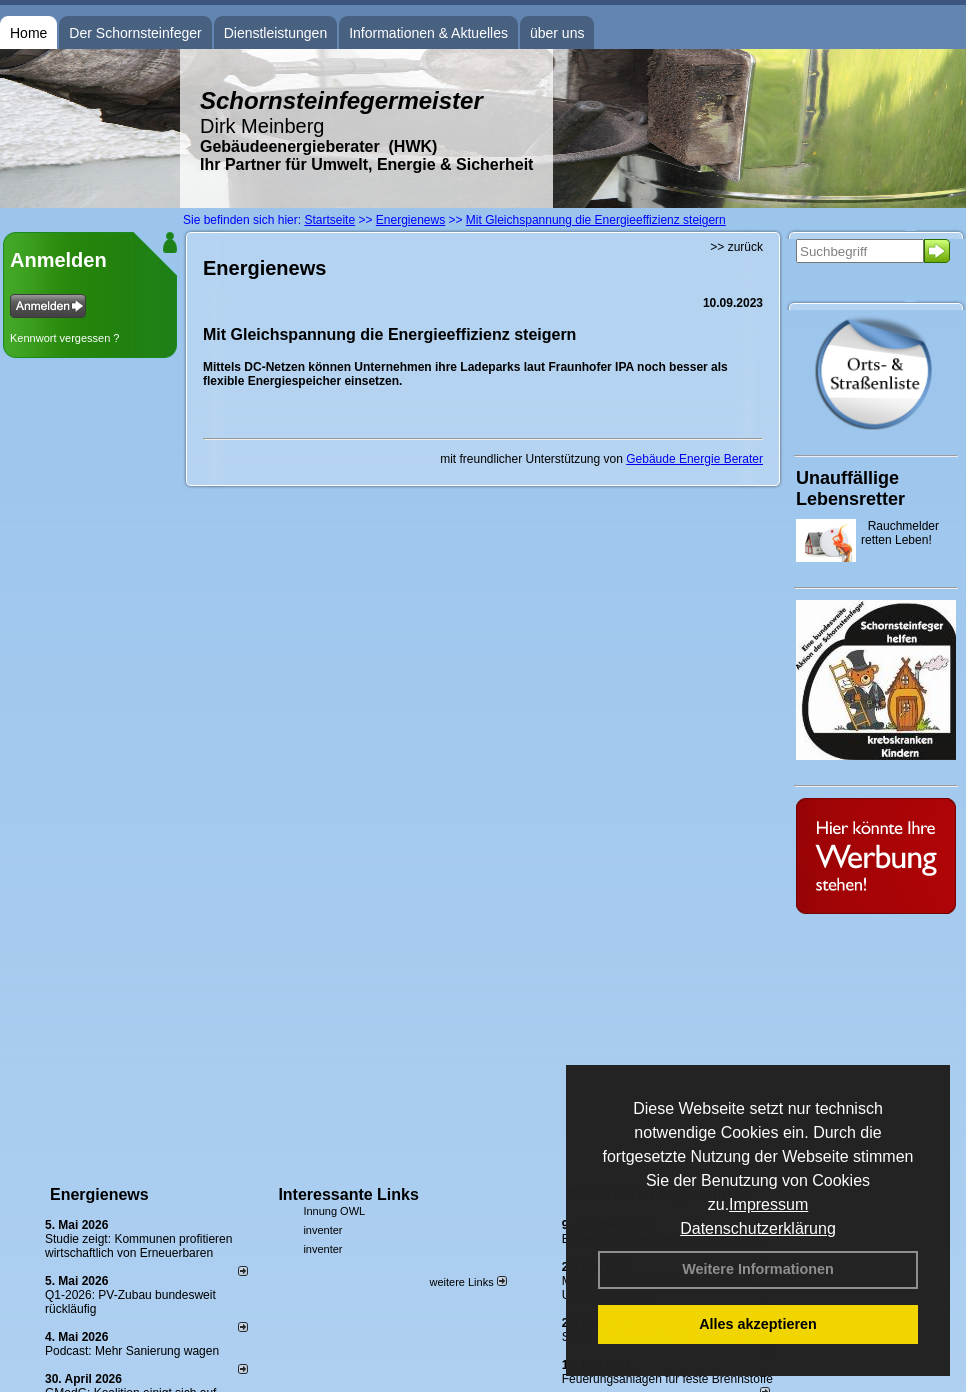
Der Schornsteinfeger (135, 33)
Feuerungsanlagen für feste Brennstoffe (667, 1379)
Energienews (99, 1194)
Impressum (768, 1204)
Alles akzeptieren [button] (758, 1324)
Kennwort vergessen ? (64, 338)
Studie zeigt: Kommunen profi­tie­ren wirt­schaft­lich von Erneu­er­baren (138, 1246)
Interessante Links (348, 1194)
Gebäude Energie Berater (694, 459)
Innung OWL (334, 1211)
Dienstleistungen (276, 33)
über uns (557, 33)
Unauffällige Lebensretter (850, 488)
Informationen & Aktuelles (428, 33)
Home (28, 33)
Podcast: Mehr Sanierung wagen (132, 1351)
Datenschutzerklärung (758, 1228)
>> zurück (736, 247)
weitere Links (467, 1282)
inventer (322, 1230)
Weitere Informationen (758, 1269)
